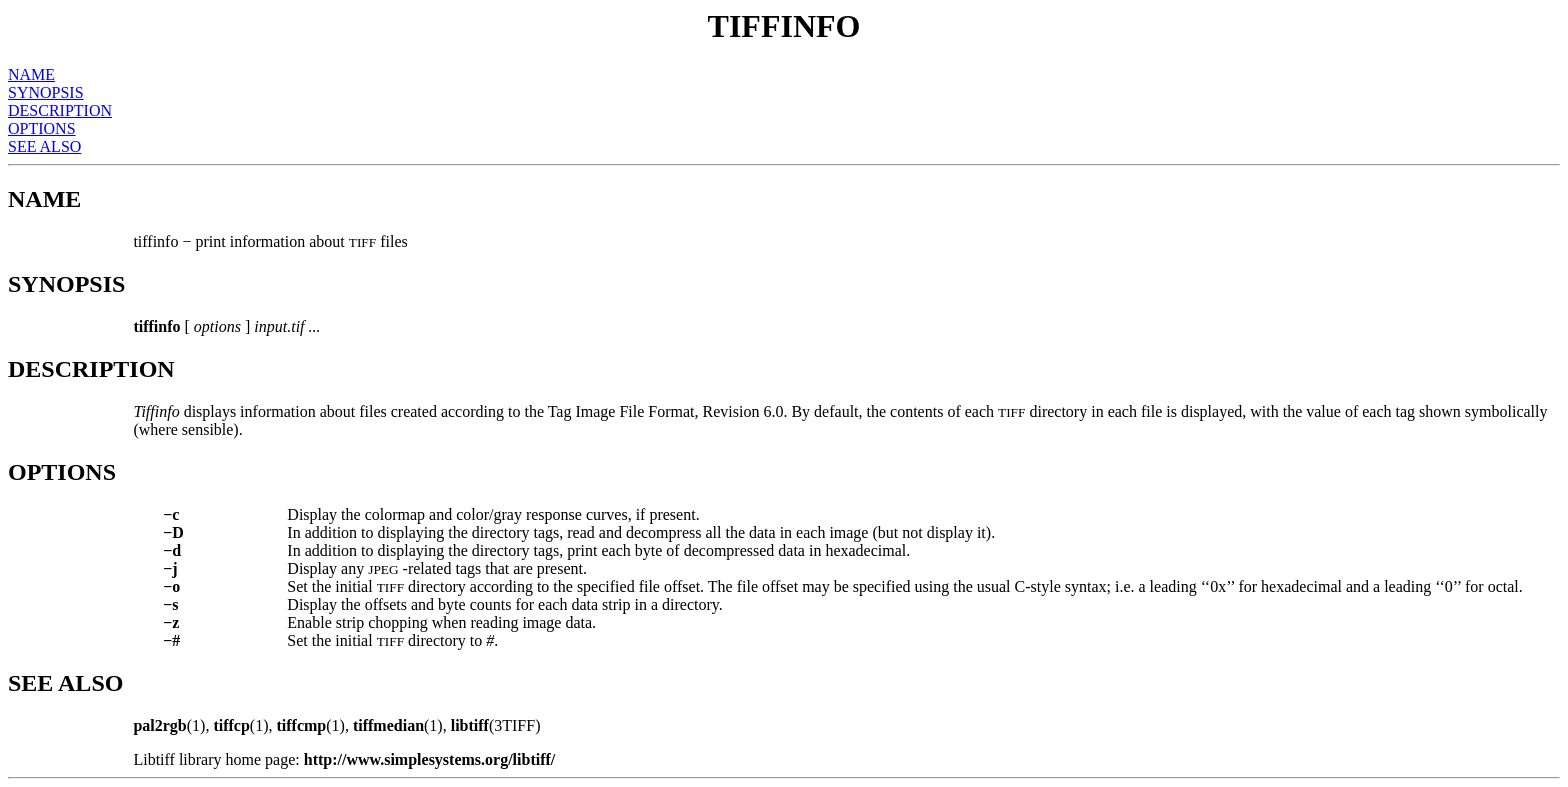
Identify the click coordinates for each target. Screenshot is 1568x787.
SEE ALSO (44, 146)
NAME (31, 74)
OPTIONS (42, 128)
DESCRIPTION (60, 110)
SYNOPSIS (46, 92)
